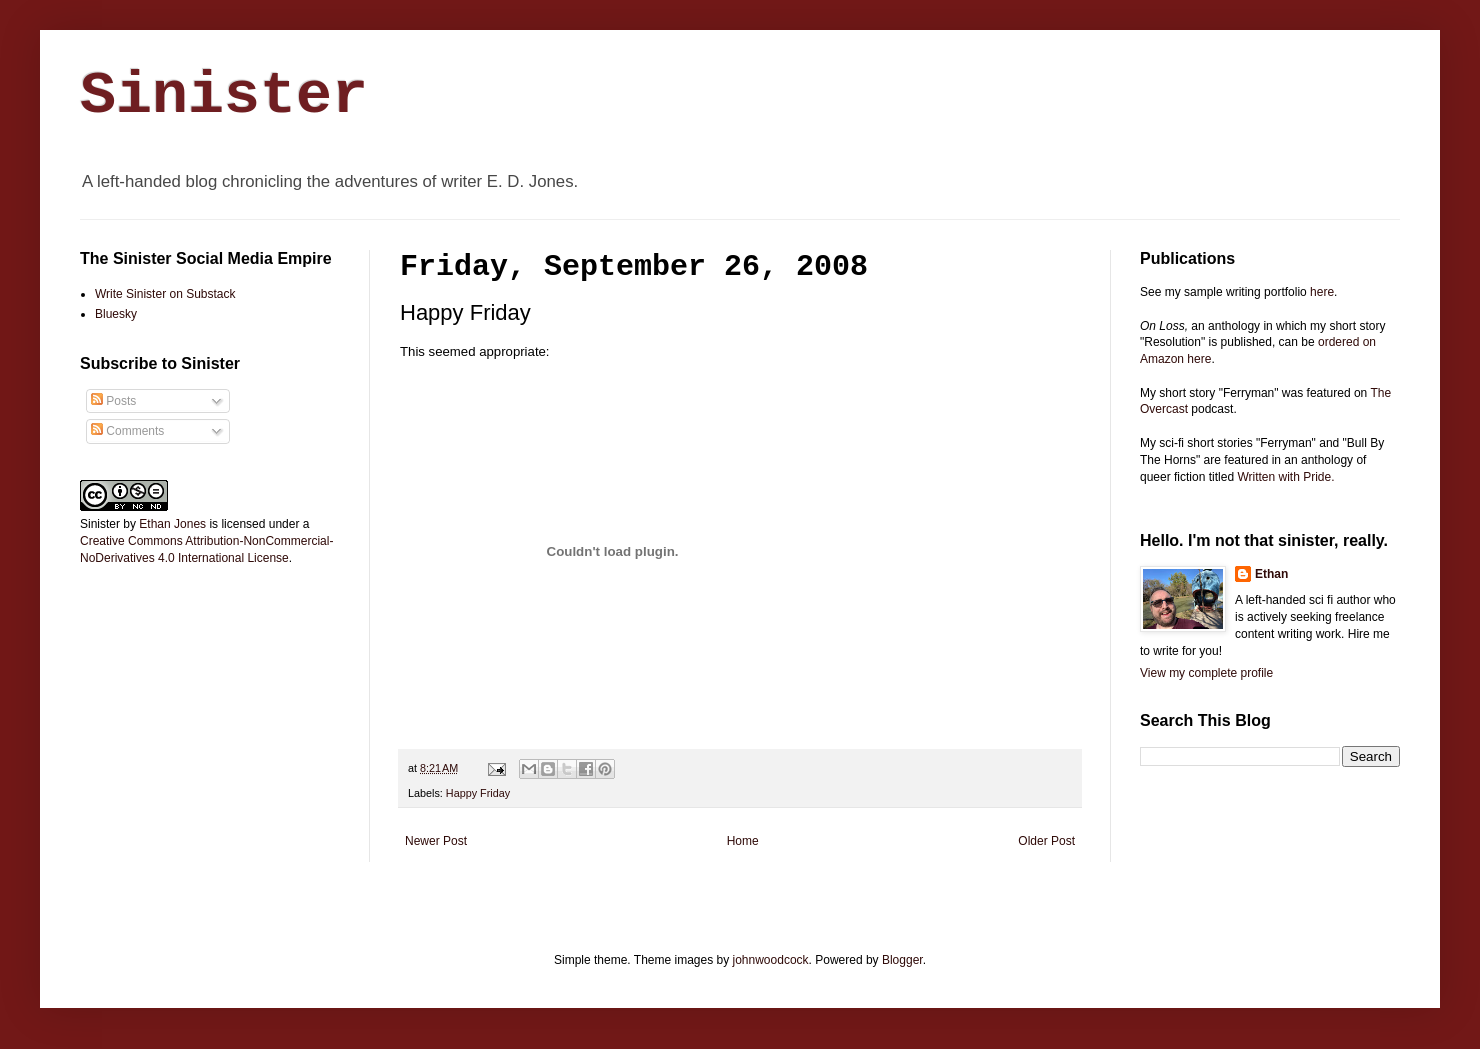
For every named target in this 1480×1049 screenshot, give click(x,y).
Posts (113, 401)
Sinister (224, 96)
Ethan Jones (172, 524)
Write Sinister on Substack (165, 294)
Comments (127, 431)
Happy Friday (478, 793)
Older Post (1046, 841)
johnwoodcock (771, 960)
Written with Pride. (1285, 477)
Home (743, 841)
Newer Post (436, 841)
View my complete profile (1206, 673)
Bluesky (116, 314)
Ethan (1271, 574)
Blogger (902, 960)
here (1322, 292)
